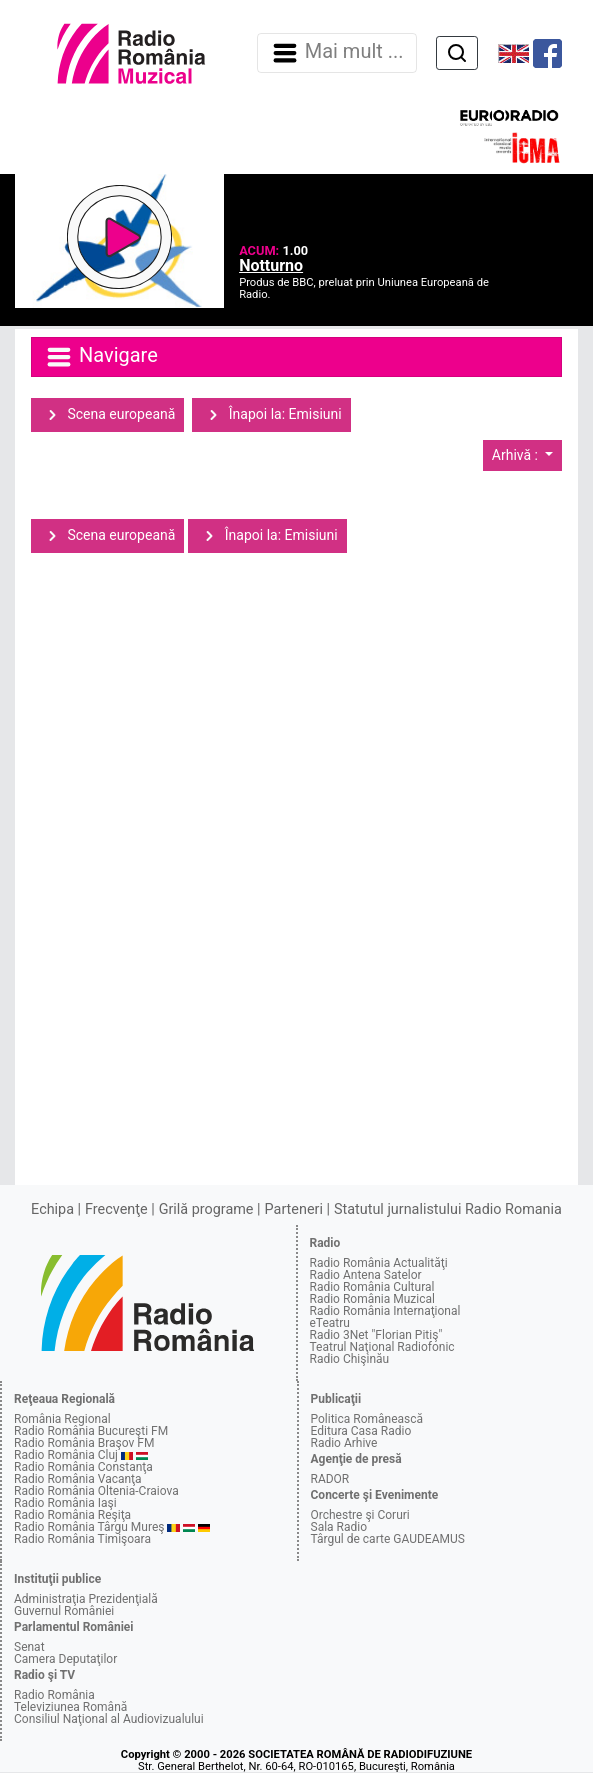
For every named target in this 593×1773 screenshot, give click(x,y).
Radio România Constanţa (83, 1467)
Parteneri (294, 1209)
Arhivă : (517, 455)
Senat (29, 1647)
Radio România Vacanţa (78, 1479)
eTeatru (330, 1323)
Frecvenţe (116, 1209)
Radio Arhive (344, 1443)
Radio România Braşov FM (84, 1443)
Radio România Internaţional (385, 1311)
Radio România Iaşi (65, 1503)
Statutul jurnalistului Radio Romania (448, 1209)
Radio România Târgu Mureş (89, 1527)
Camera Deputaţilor (65, 1659)
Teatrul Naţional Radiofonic (382, 1347)
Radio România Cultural (372, 1287)
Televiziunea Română (70, 1707)
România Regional (62, 1419)
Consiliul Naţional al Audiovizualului (109, 1719)
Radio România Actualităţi (379, 1263)
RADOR (330, 1479)
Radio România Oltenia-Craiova (96, 1491)
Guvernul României (64, 1611)
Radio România (54, 1695)
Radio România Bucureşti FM (91, 1431)
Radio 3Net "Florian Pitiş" (376, 1335)
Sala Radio (339, 1527)
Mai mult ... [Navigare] (337, 53)
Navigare (101, 357)
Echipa (52, 1209)
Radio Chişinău (350, 1359)
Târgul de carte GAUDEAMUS (388, 1539)
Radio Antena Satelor (366, 1275)
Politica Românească (367, 1419)
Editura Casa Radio (361, 1431)
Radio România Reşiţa (72, 1515)
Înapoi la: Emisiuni (271, 415)
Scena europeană (107, 415)
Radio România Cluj (66, 1455)
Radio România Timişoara (82, 1539)
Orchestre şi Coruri (360, 1515)
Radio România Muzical (372, 1299)
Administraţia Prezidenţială (86, 1599)
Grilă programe (206, 1209)
